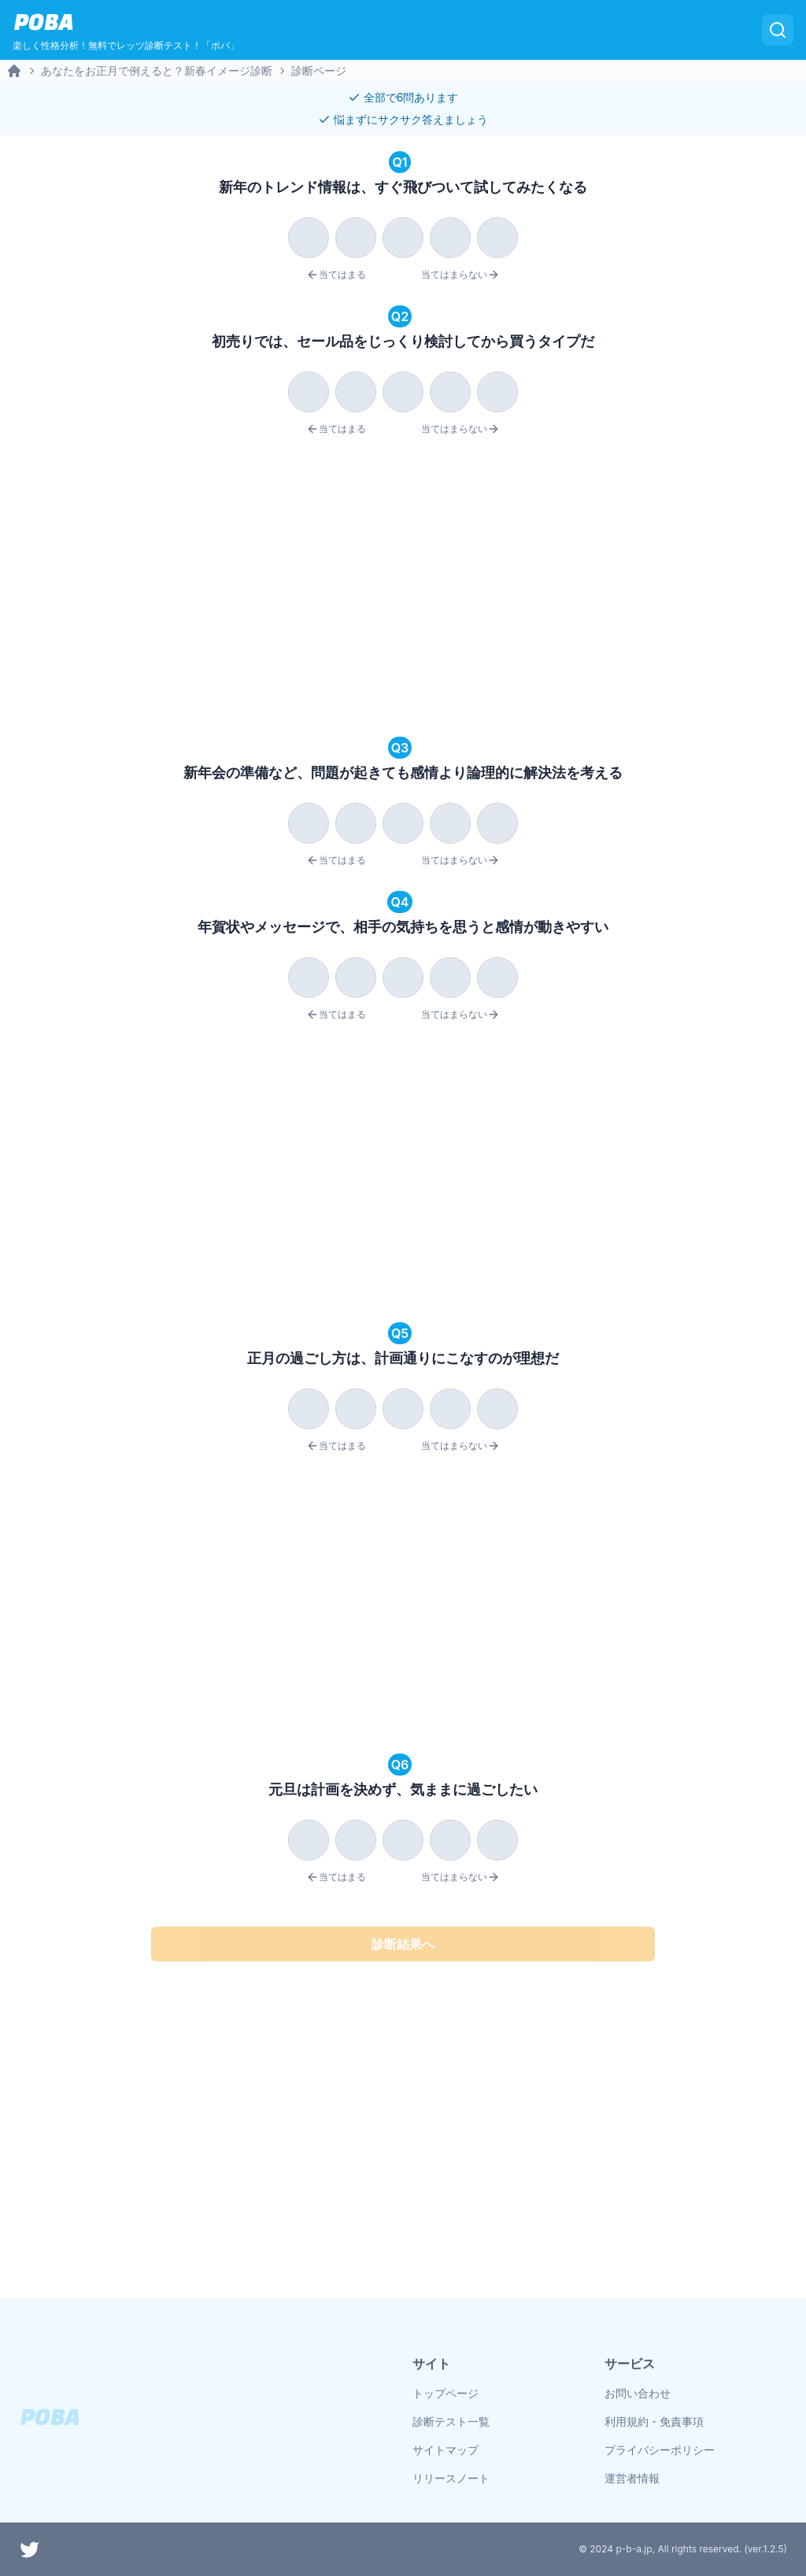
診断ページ (318, 70)
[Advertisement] (403, 589)
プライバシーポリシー (659, 2449)
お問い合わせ (637, 2393)
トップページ (445, 2393)
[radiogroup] (403, 234)
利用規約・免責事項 (654, 2421)
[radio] (308, 237)
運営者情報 (632, 2478)
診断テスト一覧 (451, 2421)
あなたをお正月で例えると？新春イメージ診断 (156, 70)
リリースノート (451, 2478)
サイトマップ (445, 2449)
